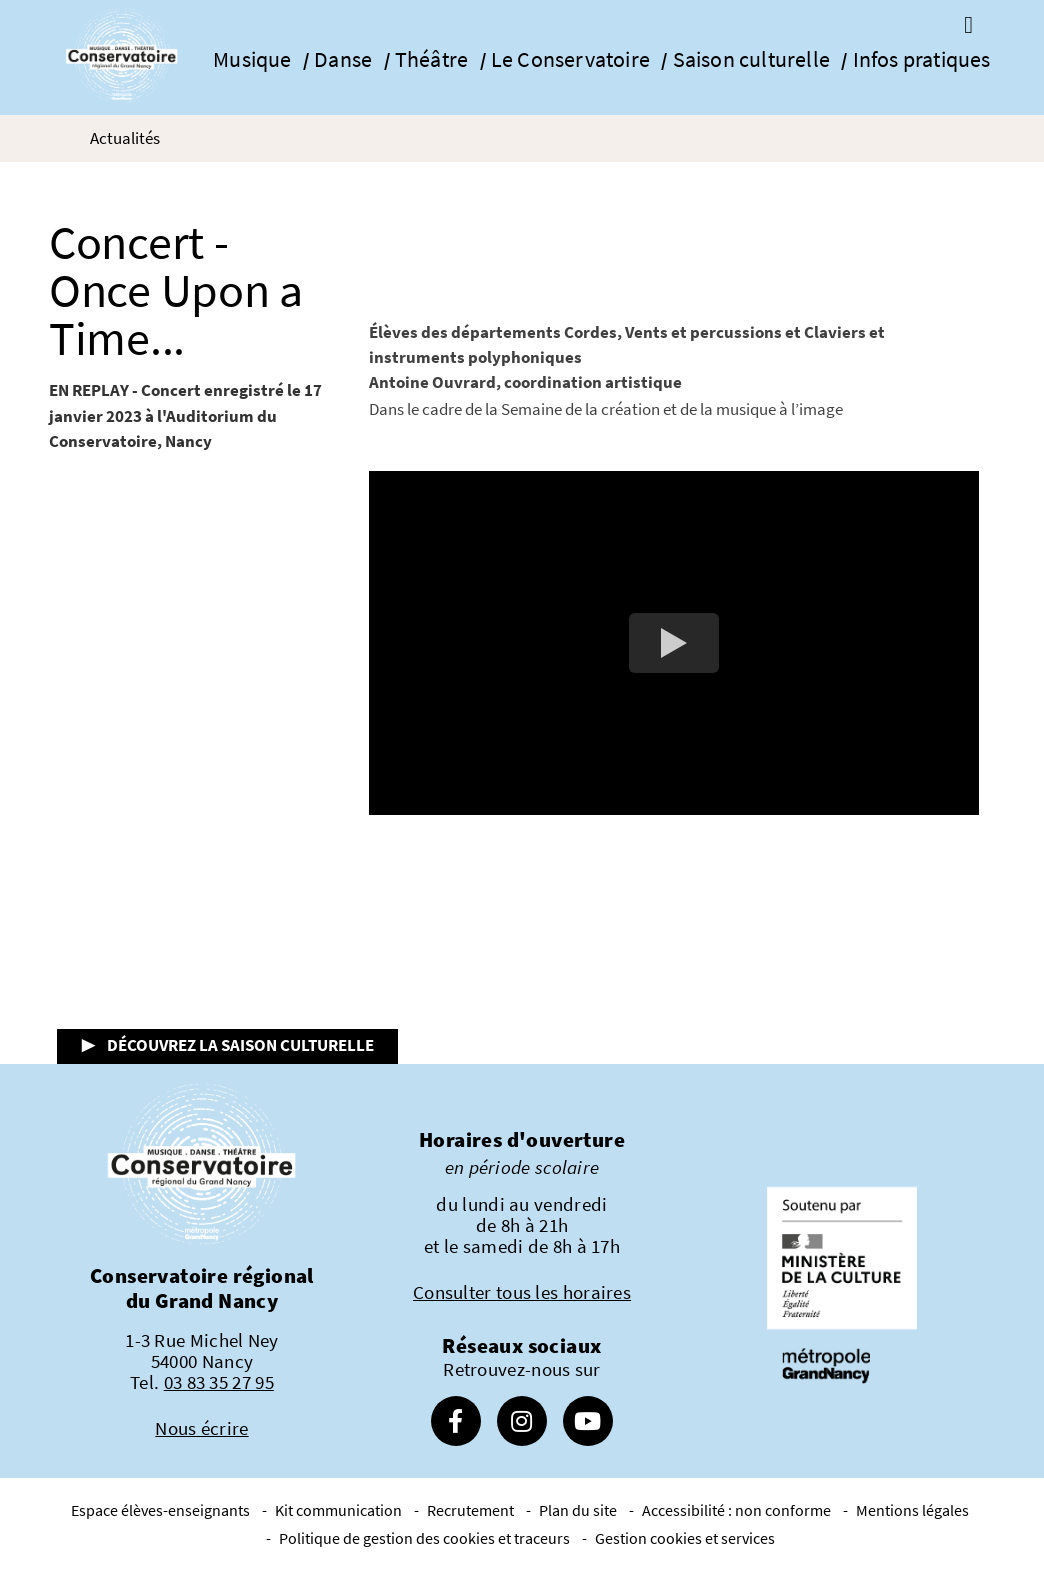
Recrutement (470, 1510)
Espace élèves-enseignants (160, 1510)
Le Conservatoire (570, 59)
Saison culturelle (751, 59)
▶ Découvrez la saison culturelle (227, 1045)
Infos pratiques (922, 59)
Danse (343, 59)
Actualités (125, 138)
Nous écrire (201, 1428)
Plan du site (578, 1510)
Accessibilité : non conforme (736, 1510)
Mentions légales (912, 1510)
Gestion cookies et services (685, 1538)
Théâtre (431, 59)
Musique (252, 59)
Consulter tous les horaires (522, 1292)
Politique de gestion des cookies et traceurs (424, 1538)
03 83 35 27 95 (219, 1382)
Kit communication (338, 1510)
